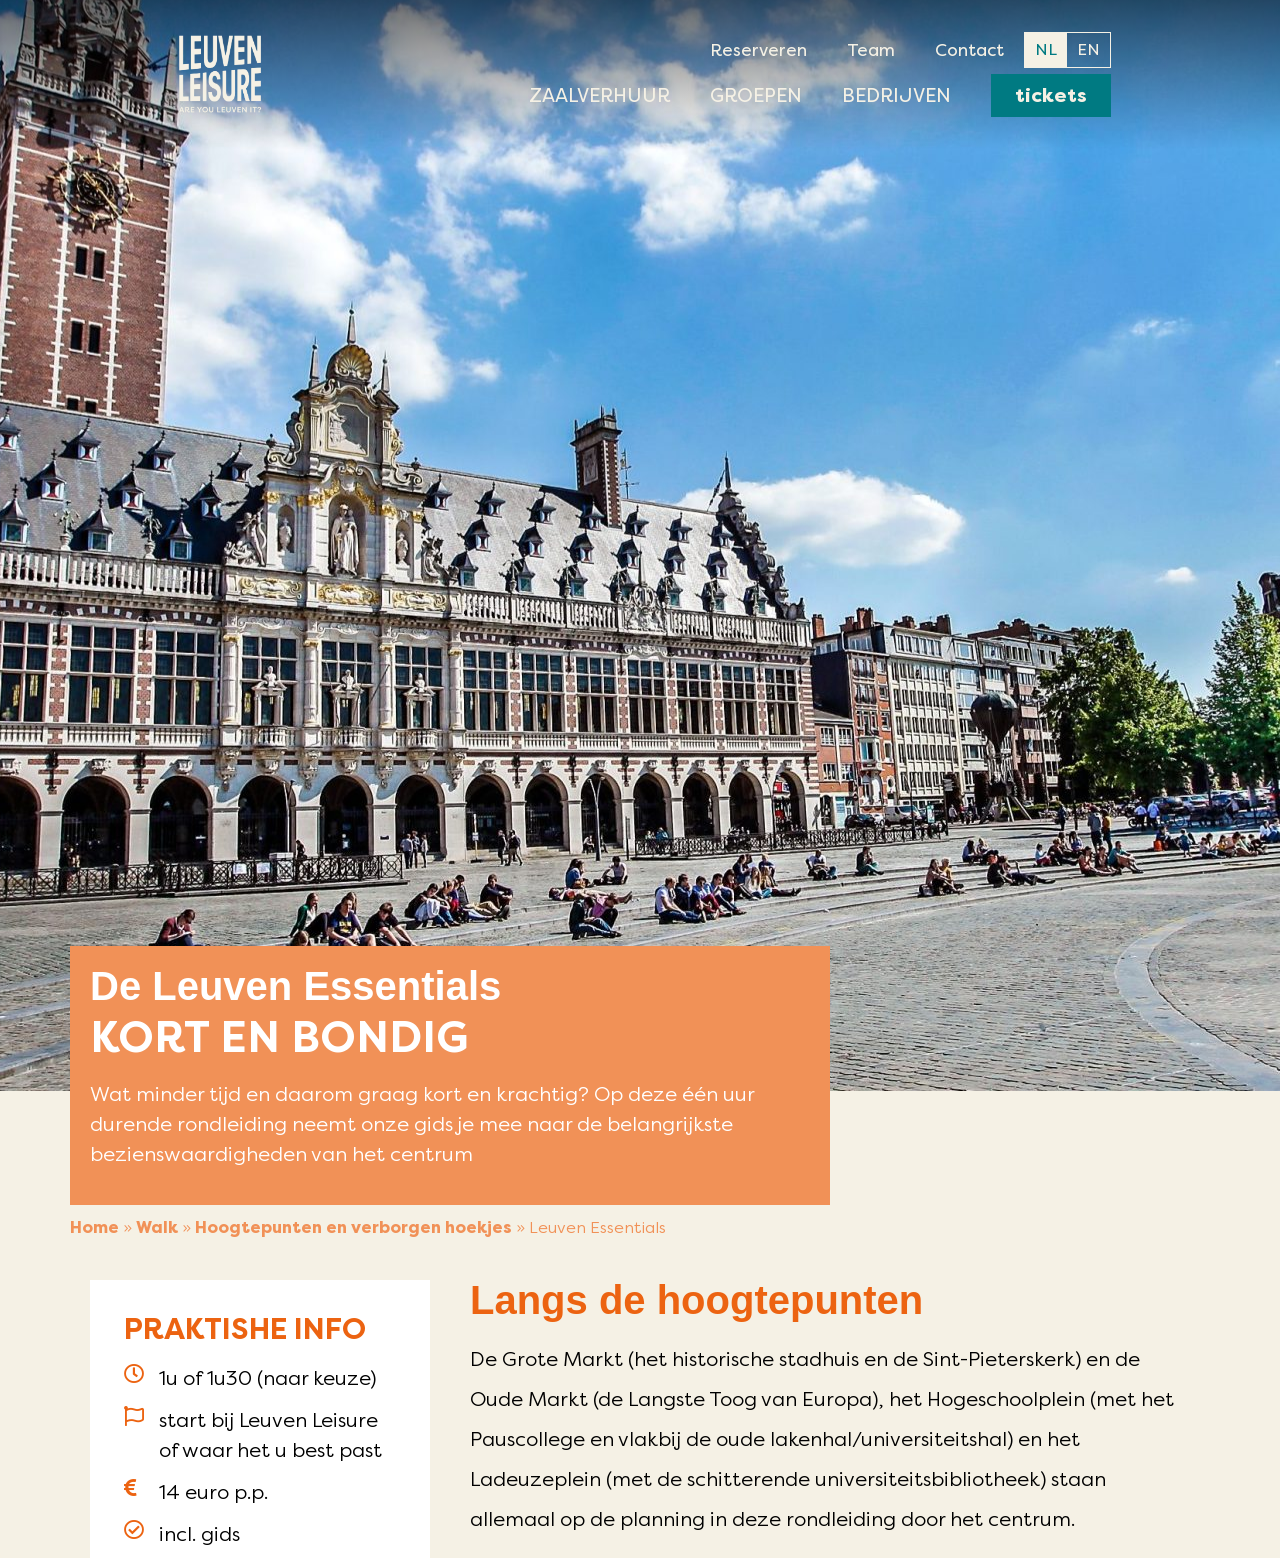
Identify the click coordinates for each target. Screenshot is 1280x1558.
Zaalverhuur (599, 95)
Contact (969, 50)
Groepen (756, 95)
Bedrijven (896, 95)
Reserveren (758, 50)
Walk (157, 1227)
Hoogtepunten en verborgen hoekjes (353, 1227)
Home (94, 1227)
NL (1046, 49)
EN (1088, 49)
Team (871, 50)
